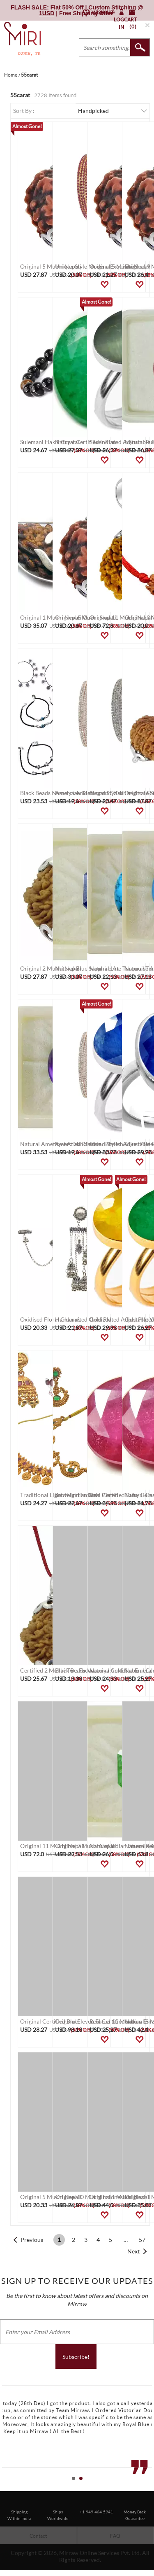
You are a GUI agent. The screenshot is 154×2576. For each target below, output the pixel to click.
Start (144, 2487)
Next (133, 2251)
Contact (38, 2536)
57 (142, 2239)
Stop (150, 2487)
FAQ (115, 2536)
